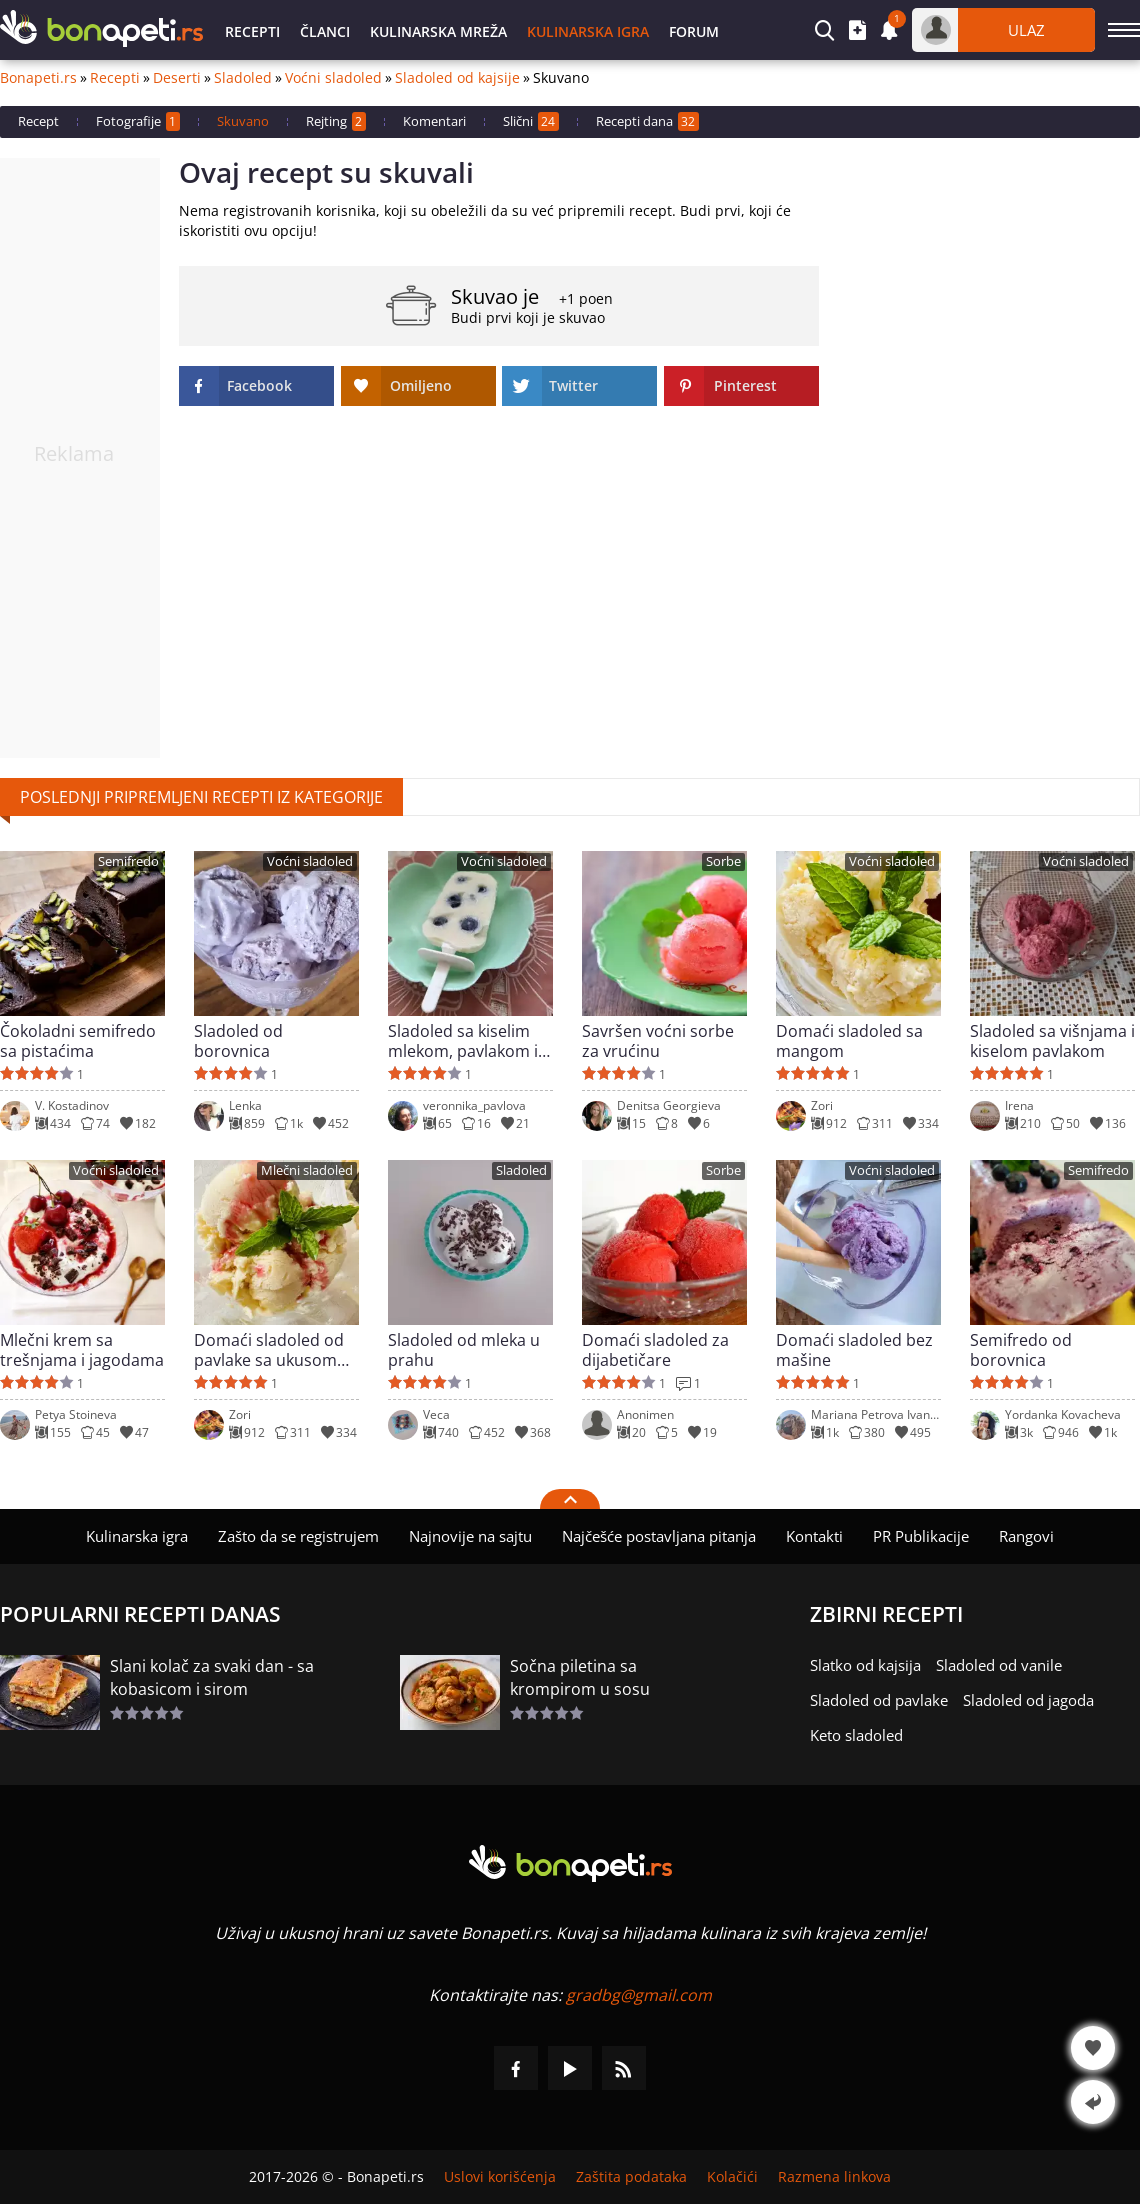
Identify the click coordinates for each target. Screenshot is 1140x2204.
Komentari (434, 121)
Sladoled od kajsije (457, 78)
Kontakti (814, 1536)
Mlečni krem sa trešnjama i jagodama (82, 1350)
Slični (531, 121)
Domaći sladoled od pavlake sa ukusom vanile (269, 1350)
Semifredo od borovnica (1021, 1350)
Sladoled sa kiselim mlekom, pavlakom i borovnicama (463, 1041)
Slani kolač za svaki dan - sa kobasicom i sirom (212, 1677)
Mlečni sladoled (307, 1170)
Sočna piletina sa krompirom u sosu (580, 1677)
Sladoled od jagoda (1028, 1700)
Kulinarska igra (588, 31)
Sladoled (243, 78)
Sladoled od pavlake (879, 1700)
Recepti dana (647, 121)
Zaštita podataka (631, 2177)
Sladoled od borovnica (238, 1041)
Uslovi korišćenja (500, 2177)
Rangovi (1026, 1536)
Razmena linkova (834, 2177)
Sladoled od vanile (999, 1665)
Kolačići (732, 2177)
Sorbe (723, 861)
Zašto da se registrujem (298, 1536)
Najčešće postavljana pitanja (659, 1536)
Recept (38, 121)
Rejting (336, 121)
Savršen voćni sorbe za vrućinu (658, 1041)
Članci (325, 31)
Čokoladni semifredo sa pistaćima (78, 1041)
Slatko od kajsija (865, 1665)
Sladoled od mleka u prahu (464, 1350)
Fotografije (138, 121)
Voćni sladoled (333, 78)
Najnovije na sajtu (470, 1536)
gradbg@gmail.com (639, 1995)
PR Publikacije (921, 1536)
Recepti (252, 31)
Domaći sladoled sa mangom (849, 1041)
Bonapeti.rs (38, 78)
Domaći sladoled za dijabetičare (655, 1350)
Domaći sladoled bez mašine (854, 1350)
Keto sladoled (856, 1735)
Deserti (177, 78)
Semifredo (128, 861)
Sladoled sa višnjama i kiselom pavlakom (1052, 1041)
